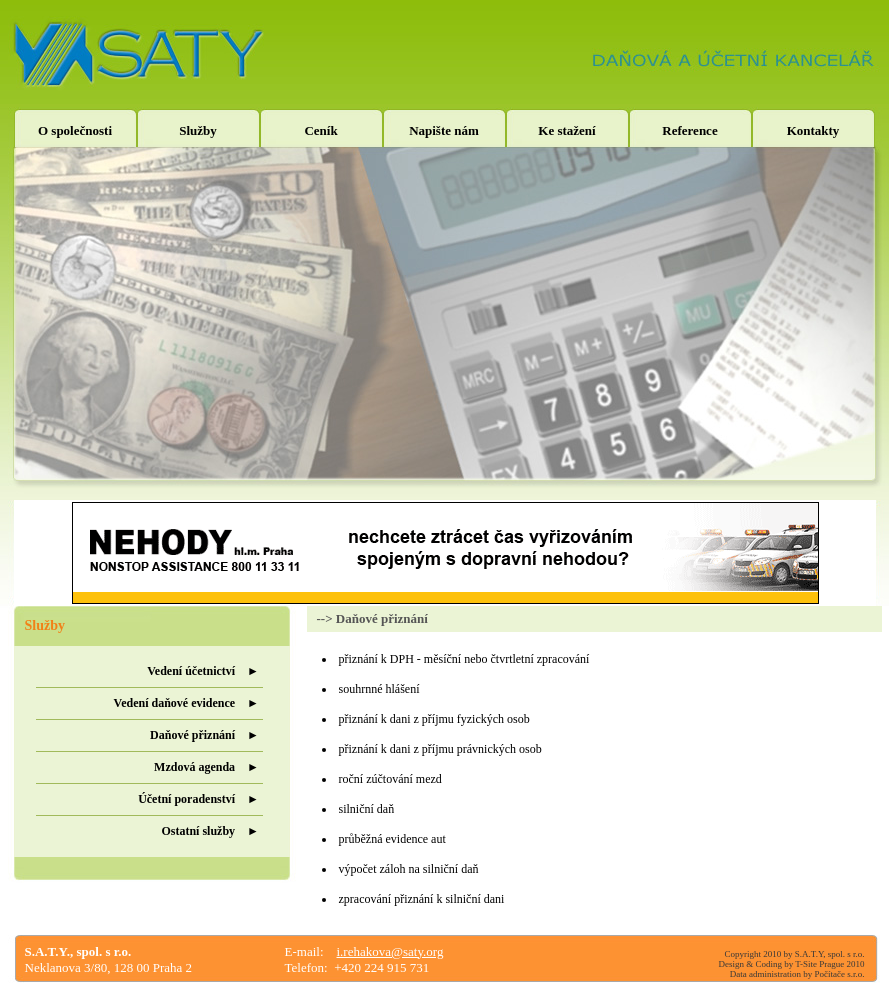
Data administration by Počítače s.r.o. (797, 974)
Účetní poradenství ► (198, 799)
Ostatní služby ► (210, 831)
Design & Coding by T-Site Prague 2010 (792, 964)
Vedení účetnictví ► (203, 671)
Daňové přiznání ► (204, 735)
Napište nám (444, 130)
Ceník (320, 130)
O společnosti (75, 130)
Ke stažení (566, 130)
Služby (198, 130)
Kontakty (813, 130)
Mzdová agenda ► (206, 767)
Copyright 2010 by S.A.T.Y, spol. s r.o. (795, 954)
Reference (689, 130)
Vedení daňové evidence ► (186, 703)
